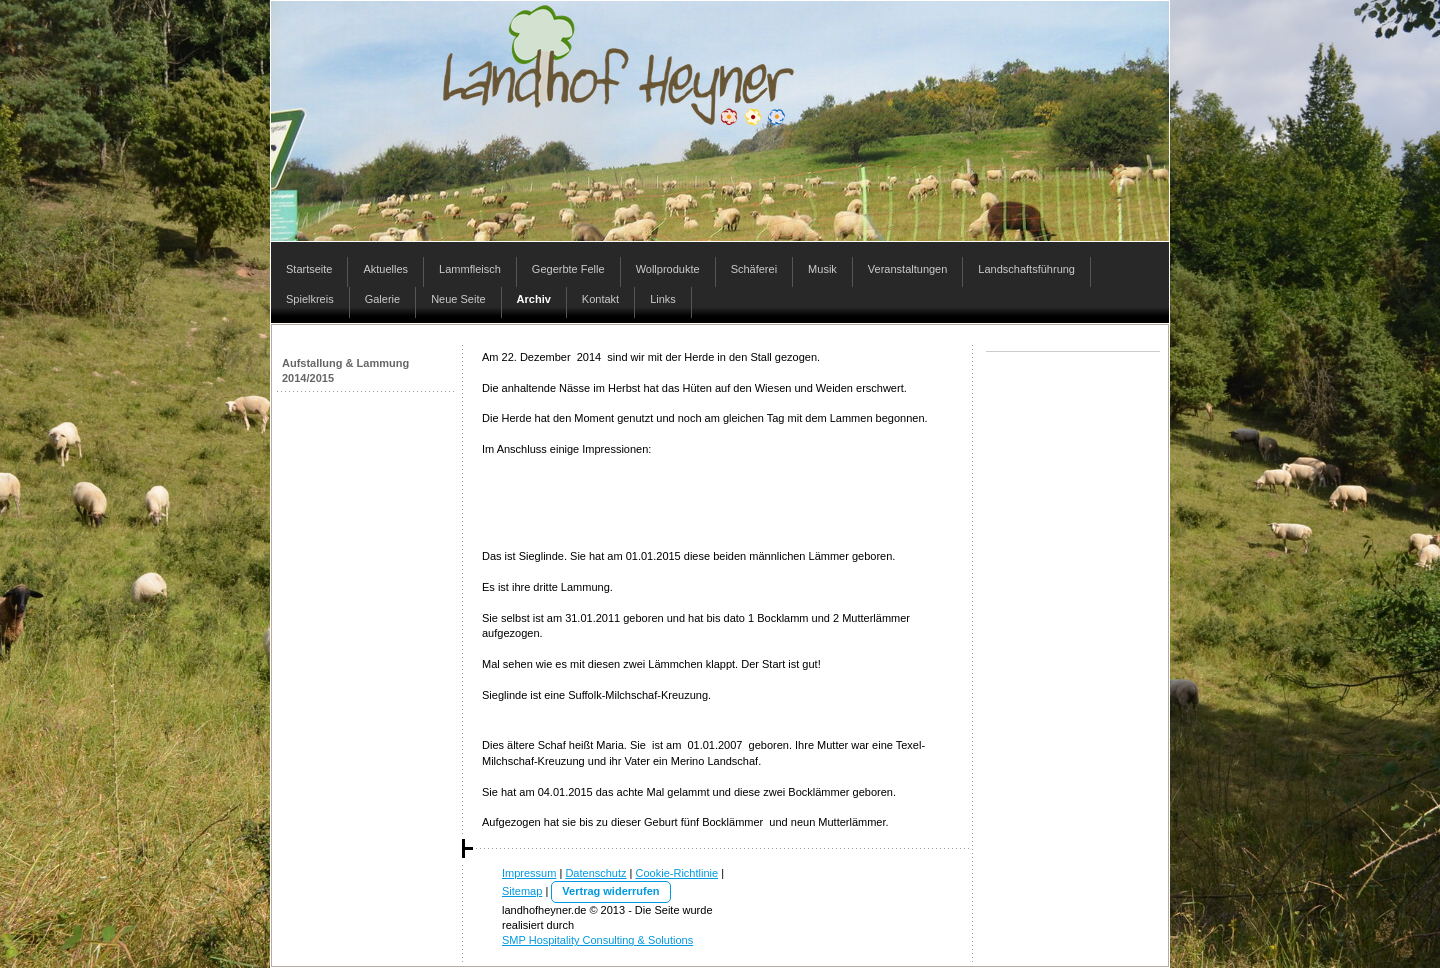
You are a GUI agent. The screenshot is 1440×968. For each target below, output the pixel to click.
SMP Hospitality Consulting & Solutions (597, 940)
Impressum (529, 873)
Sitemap (522, 891)
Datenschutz (595, 873)
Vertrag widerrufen (610, 891)
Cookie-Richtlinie (677, 873)
